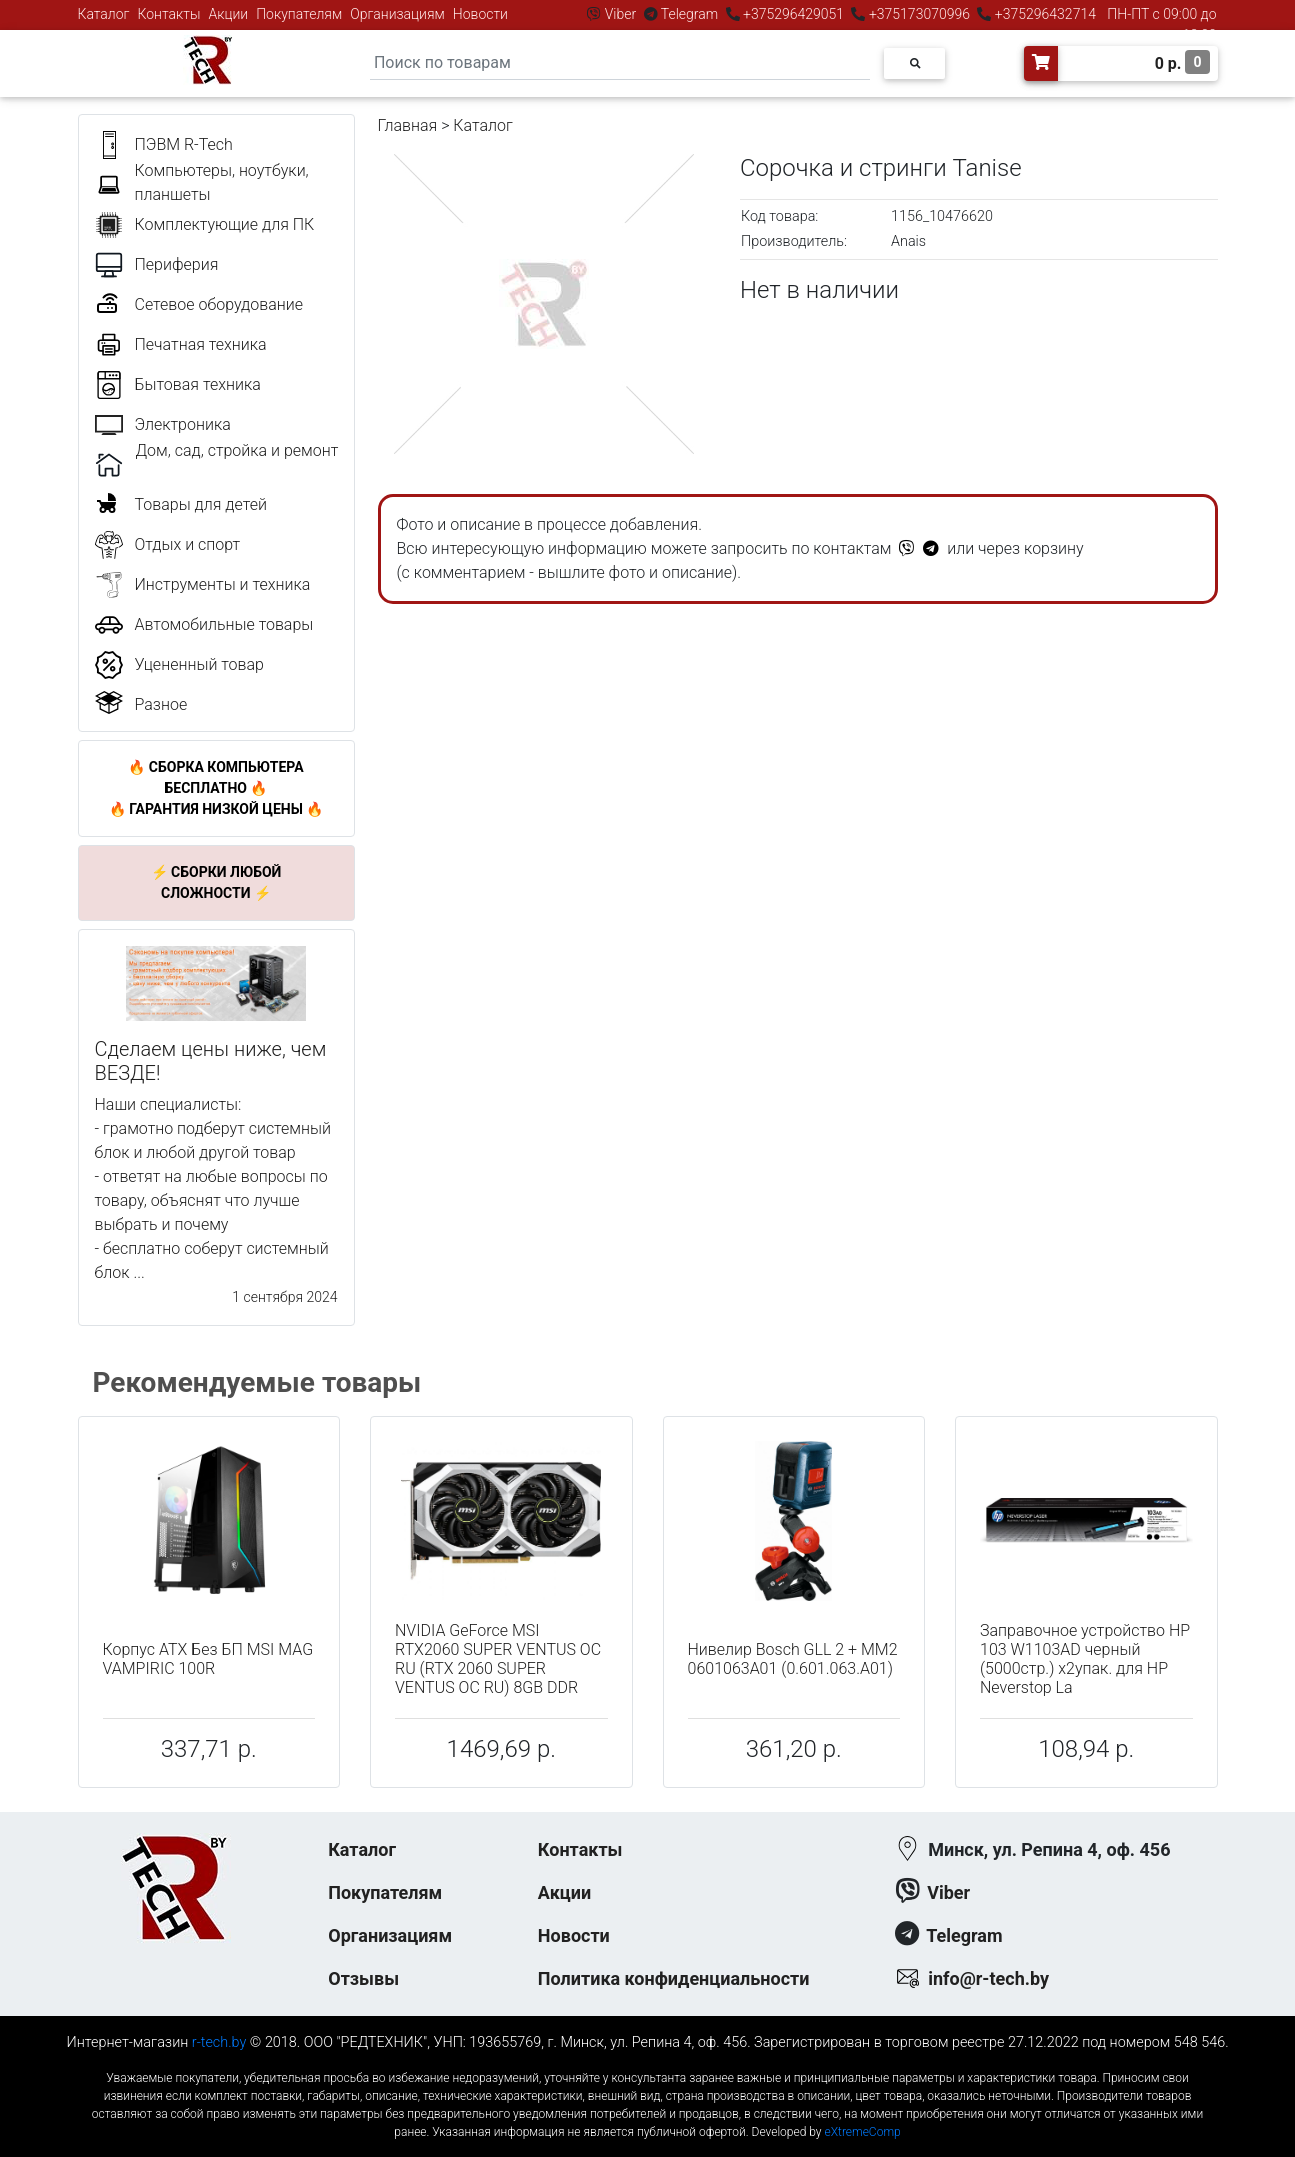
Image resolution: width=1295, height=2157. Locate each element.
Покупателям (299, 14)
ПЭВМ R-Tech (184, 144)
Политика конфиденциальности (674, 1978)
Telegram (690, 14)
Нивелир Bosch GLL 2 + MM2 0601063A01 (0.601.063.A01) (793, 1659)
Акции (228, 14)
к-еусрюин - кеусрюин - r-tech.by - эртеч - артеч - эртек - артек (647, 2061)
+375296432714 (1043, 14)
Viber (620, 14)
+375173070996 (917, 14)
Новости (480, 14)
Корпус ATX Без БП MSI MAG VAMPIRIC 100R (208, 1659)
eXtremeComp (862, 2132)
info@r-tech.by (988, 1978)
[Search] (620, 63)
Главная (408, 125)
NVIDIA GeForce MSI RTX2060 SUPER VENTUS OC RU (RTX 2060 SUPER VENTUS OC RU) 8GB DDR (498, 1659)
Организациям (397, 14)
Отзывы (363, 1978)
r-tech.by (219, 2042)
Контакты (169, 14)
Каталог (104, 14)
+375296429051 (794, 14)
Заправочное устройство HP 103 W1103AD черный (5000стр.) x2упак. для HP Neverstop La (1085, 1659)
